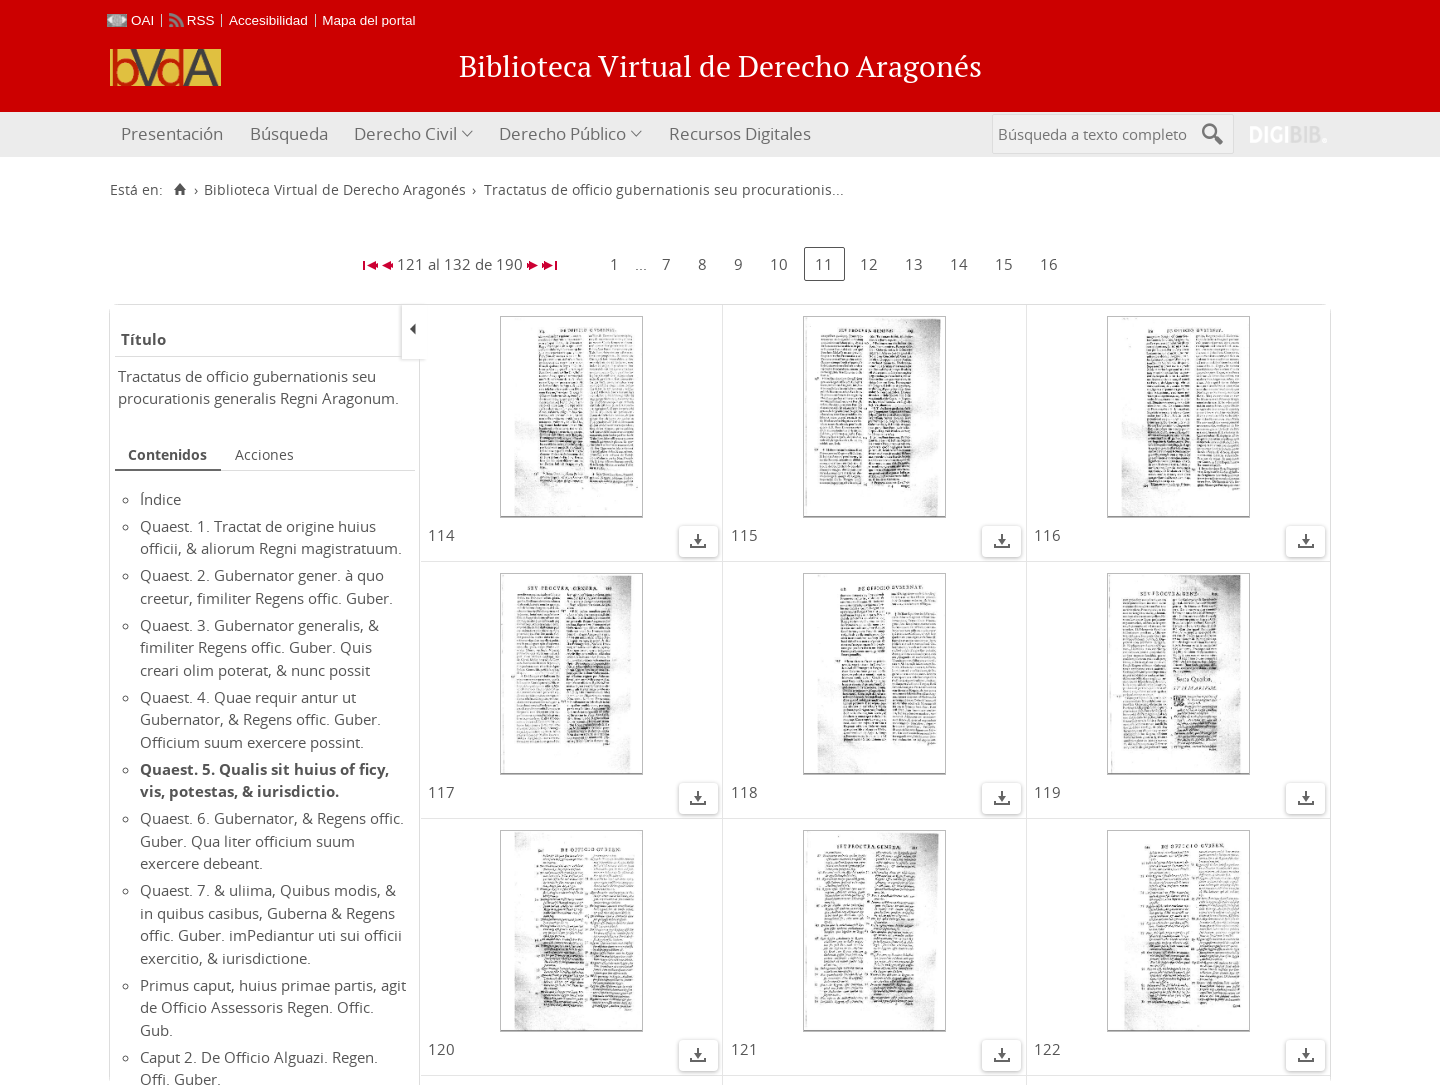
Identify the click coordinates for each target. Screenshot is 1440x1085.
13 (914, 264)
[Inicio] (179, 190)
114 (441, 535)
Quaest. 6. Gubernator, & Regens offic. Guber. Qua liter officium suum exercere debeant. (272, 840)
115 (744, 535)
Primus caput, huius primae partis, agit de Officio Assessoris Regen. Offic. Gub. (273, 1007)
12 (869, 264)
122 (1047, 1049)
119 (1047, 792)
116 (1047, 535)
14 (959, 264)
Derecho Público (562, 133)
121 (744, 1049)
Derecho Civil (405, 133)
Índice (160, 499)
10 (779, 264)
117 (441, 792)
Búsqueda (289, 133)
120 (441, 1049)
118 (744, 792)
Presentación (172, 133)
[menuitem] (174, 134)
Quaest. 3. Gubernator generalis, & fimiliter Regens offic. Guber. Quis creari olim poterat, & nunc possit (259, 647)
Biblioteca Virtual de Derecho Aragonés (335, 190)
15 (1004, 264)
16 (1049, 264)
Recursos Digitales (740, 133)
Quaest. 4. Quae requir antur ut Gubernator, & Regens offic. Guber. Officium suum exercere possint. (260, 719)
